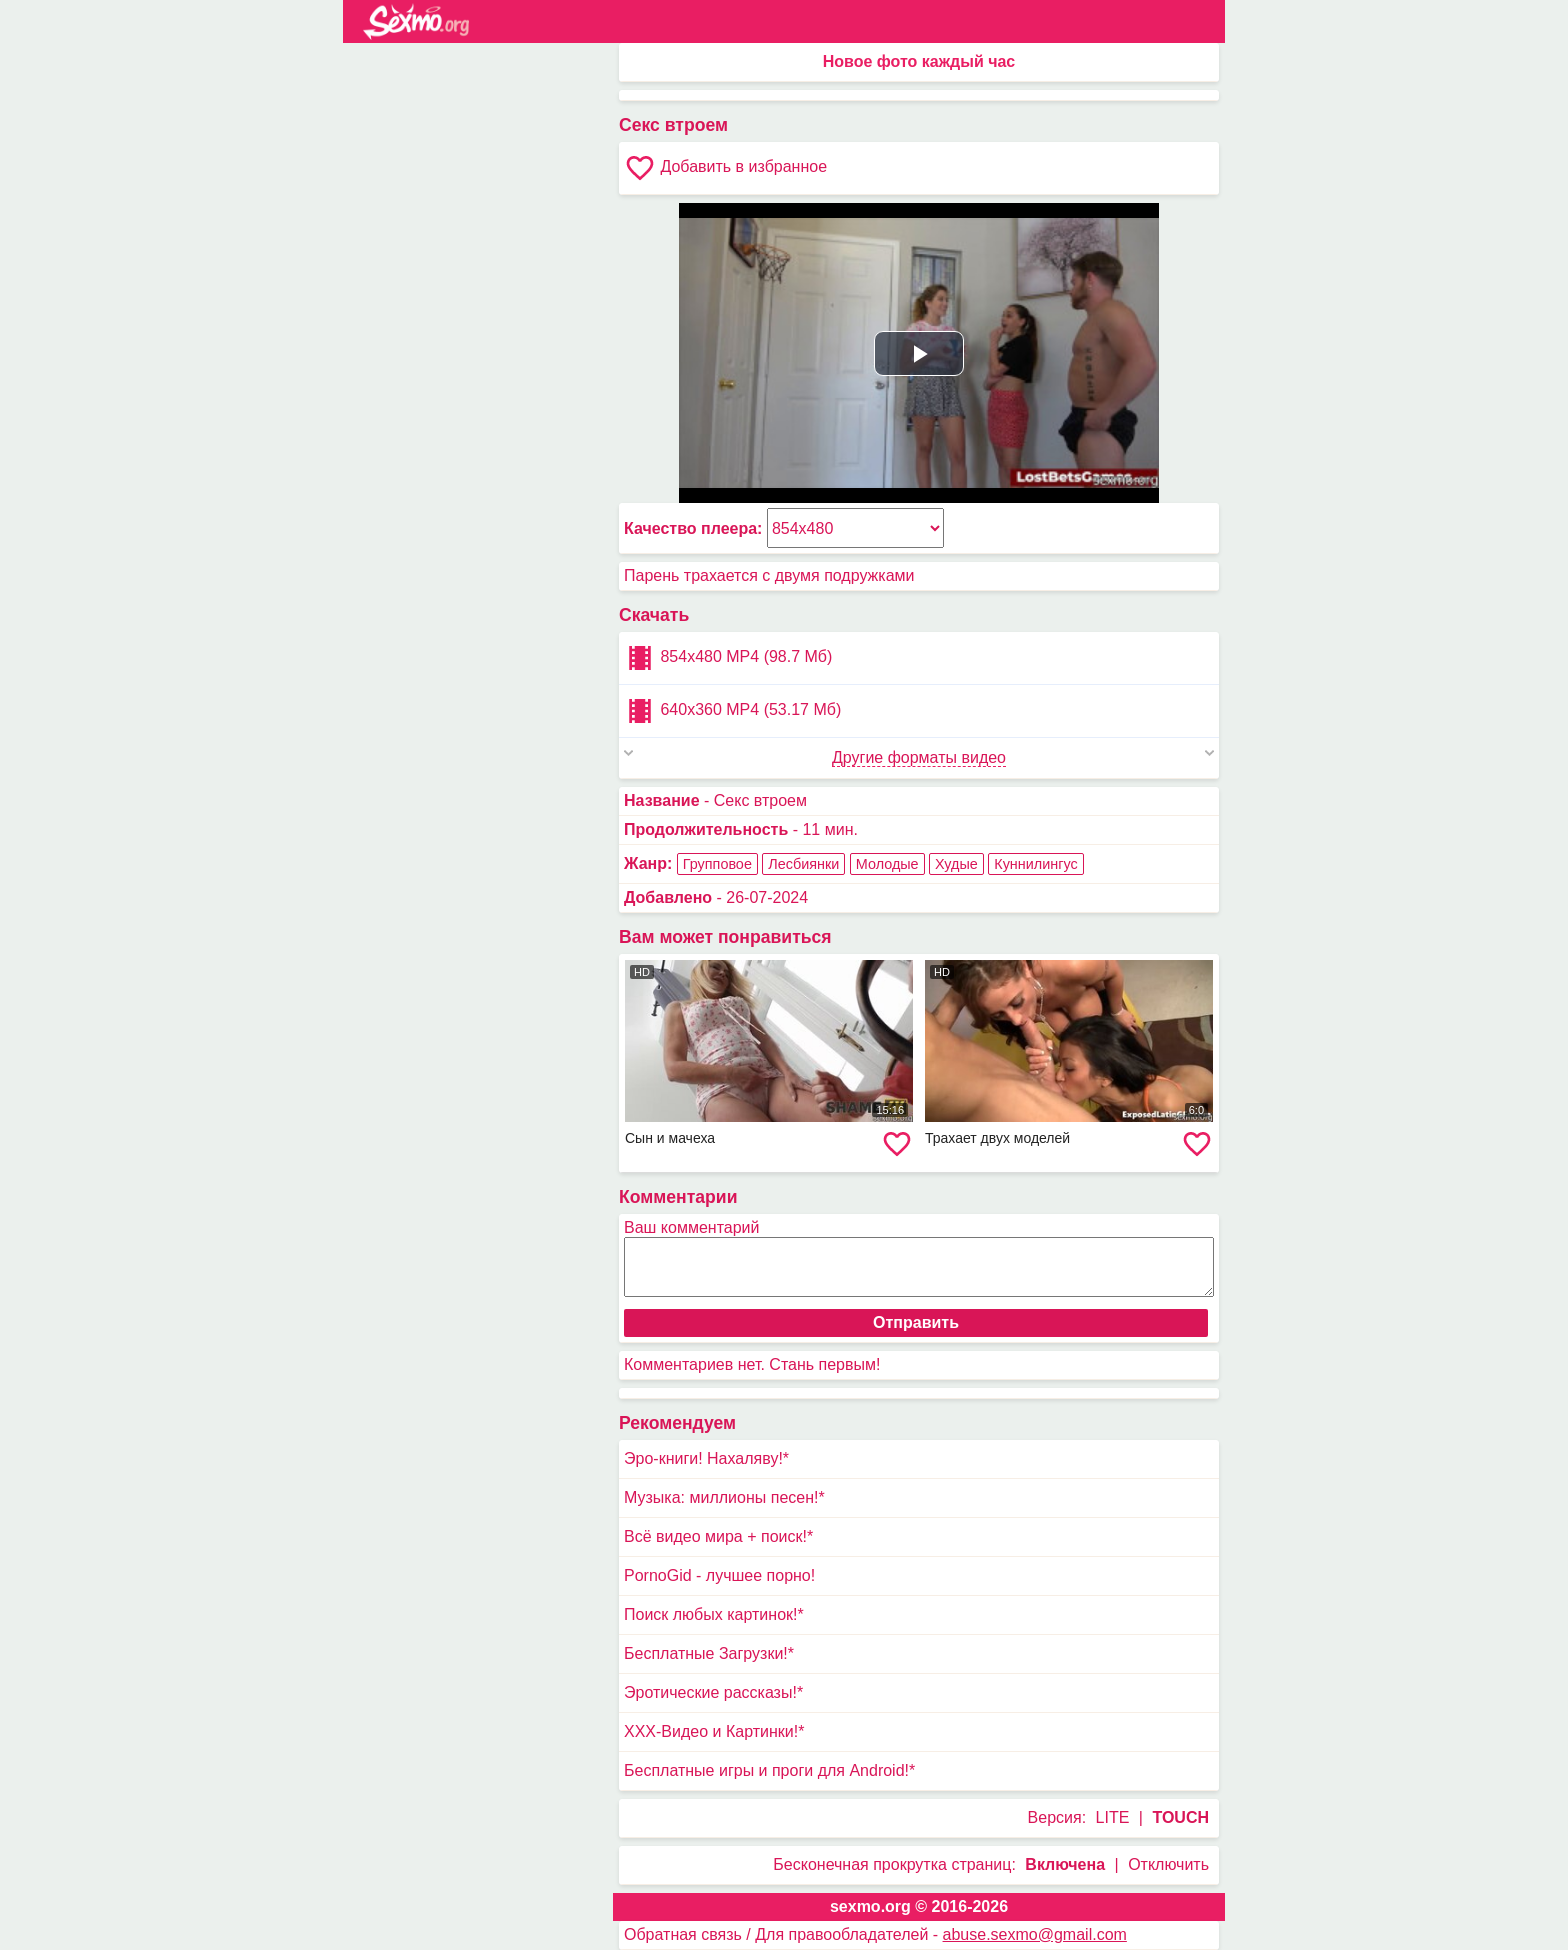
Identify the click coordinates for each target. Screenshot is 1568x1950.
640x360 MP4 (732, 711)
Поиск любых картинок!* (714, 1614)
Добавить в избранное (725, 168)
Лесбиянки (803, 864)
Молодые (887, 864)
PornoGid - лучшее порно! (719, 1575)
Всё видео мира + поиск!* (718, 1536)
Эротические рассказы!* (713, 1692)
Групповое (717, 864)
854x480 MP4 (728, 658)
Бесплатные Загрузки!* (709, 1653)
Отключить (1168, 1864)
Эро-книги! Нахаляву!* (706, 1458)
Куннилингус (1035, 864)
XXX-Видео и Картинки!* (714, 1731)
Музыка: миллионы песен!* (724, 1497)
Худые (956, 864)
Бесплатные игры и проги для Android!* (769, 1770)
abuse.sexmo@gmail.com (1035, 1934)
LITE (1113, 1817)
